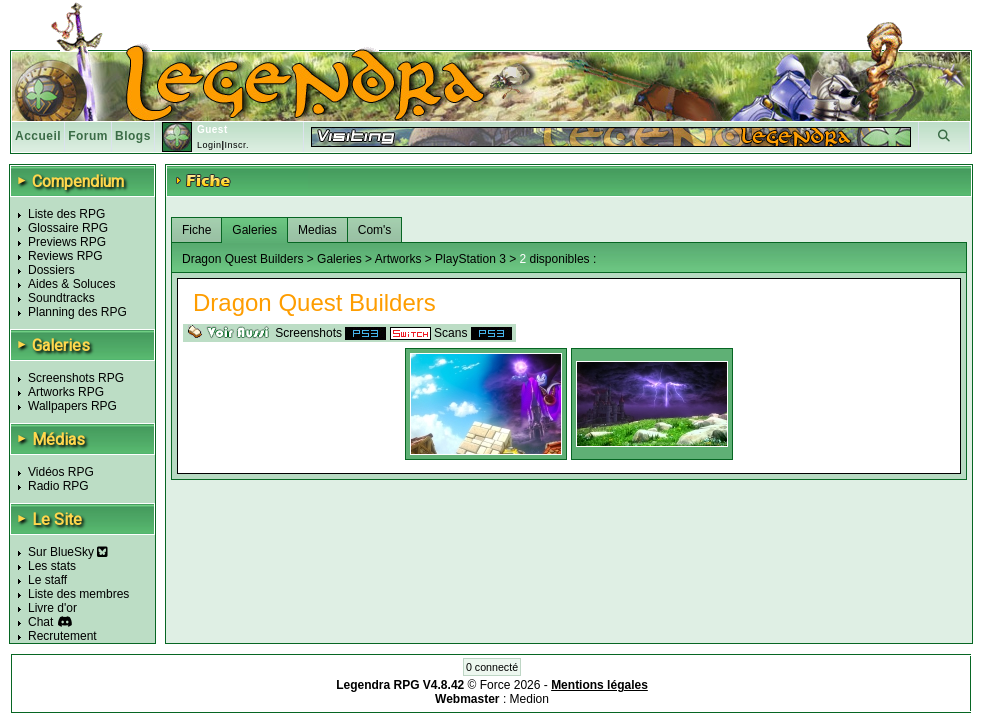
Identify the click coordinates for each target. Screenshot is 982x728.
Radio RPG (58, 486)
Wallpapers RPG (72, 406)
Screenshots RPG (76, 378)
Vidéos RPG (61, 472)
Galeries (254, 230)
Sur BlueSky (68, 552)
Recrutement (62, 636)
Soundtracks (61, 298)
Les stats (52, 566)
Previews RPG (67, 242)
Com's (375, 230)
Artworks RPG (66, 392)
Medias (317, 230)
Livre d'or (52, 608)
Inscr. (236, 145)
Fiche (196, 230)
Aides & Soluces (71, 284)
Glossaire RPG (68, 228)
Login (209, 145)
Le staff (47, 580)
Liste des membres (78, 594)
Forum (88, 136)
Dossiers (51, 270)
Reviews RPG (65, 256)
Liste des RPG (66, 214)
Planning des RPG (77, 312)
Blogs (133, 136)
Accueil (38, 136)
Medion (529, 699)
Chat (40, 622)
